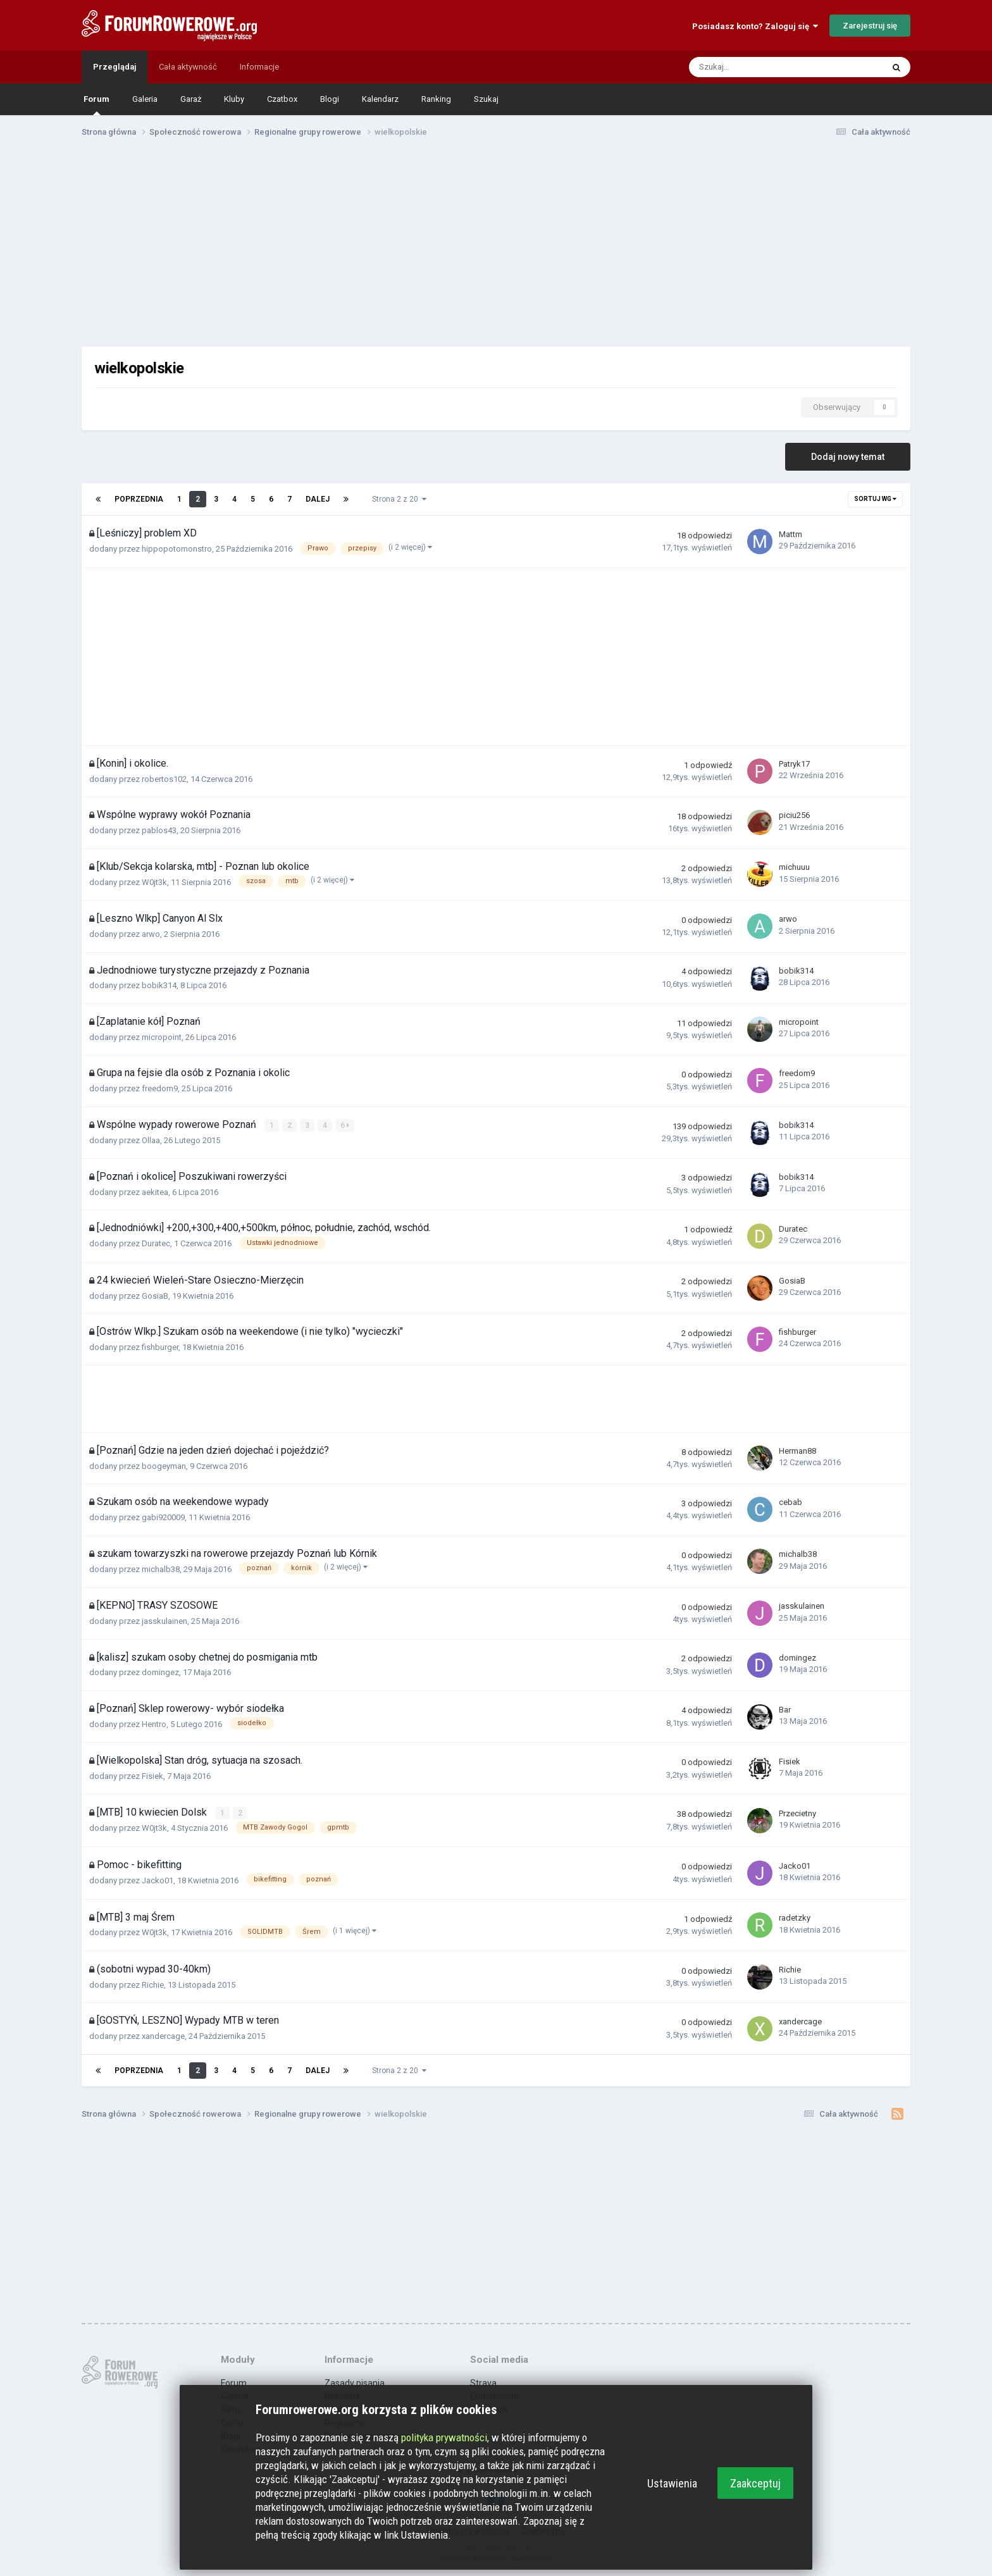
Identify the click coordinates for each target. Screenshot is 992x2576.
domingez (160, 1672)
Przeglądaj (114, 66)
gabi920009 (163, 1517)
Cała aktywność (188, 66)
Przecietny (797, 1812)
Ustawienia (672, 2483)
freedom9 (160, 1088)
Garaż (190, 99)
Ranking (436, 99)
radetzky (794, 1917)
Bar (785, 1709)
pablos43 (159, 830)
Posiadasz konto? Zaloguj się (755, 26)
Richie (153, 1984)
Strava (483, 2382)
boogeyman (164, 1465)
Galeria (145, 99)
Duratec (156, 1243)
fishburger (160, 1346)
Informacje (259, 66)
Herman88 (797, 1451)
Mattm (790, 534)
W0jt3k (154, 882)
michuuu (794, 867)
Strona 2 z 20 (399, 499)
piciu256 (794, 815)
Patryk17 (794, 764)
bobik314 (159, 985)
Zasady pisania (355, 2382)
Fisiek (152, 1776)
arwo (151, 934)
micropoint (162, 1037)
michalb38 (161, 1568)
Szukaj (486, 99)
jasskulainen (164, 1620)
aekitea (155, 1191)
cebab (790, 1502)
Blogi (329, 99)
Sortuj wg (875, 498)
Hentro (154, 1723)
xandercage (163, 2035)
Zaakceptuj (755, 2483)
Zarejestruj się (870, 25)
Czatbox (282, 99)
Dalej (318, 499)
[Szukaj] (758, 67)
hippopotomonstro (177, 549)
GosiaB (155, 1295)
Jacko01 (157, 1880)
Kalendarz (380, 99)
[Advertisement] (496, 245)
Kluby (234, 99)
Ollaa (151, 1140)
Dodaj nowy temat (847, 457)
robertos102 (164, 779)
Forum (96, 104)
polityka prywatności (444, 2437)
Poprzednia (139, 499)
